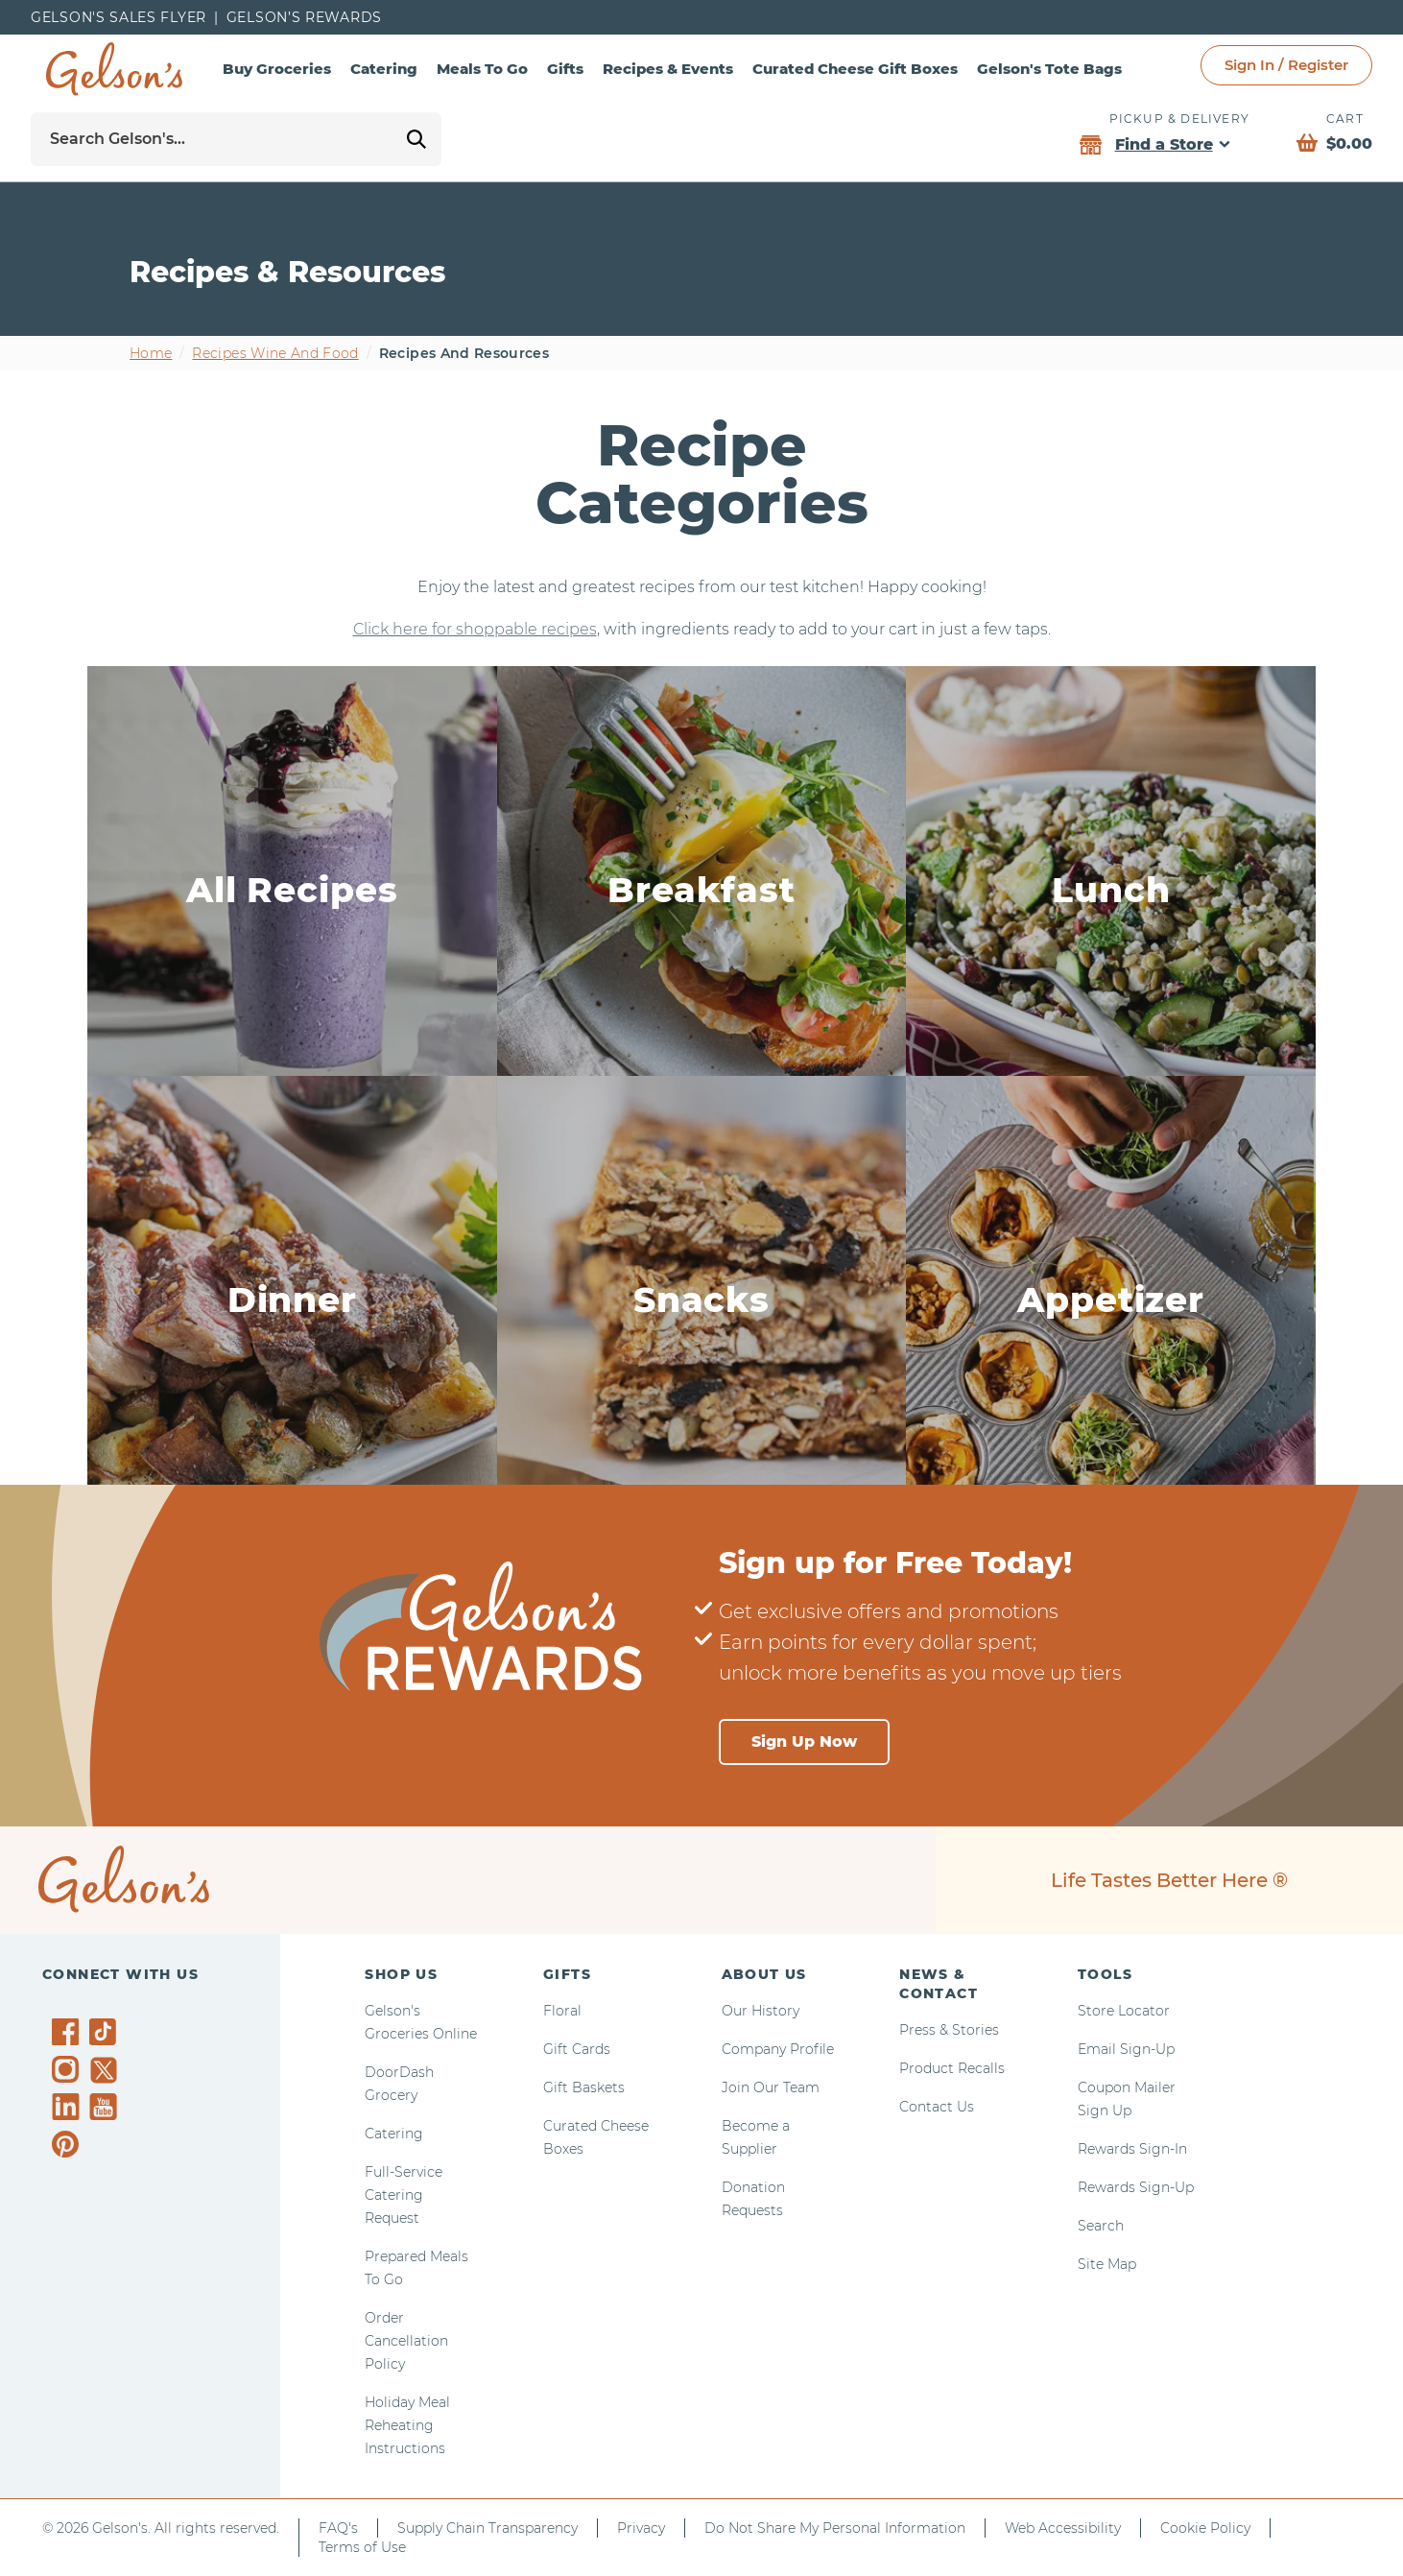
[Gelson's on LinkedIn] (68, 2106)
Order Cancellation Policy (406, 2341)
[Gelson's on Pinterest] (68, 2144)
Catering (383, 69)
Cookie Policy (1205, 2528)
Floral (562, 2010)
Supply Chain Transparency (487, 2528)
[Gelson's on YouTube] (106, 2110)
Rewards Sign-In (1132, 2149)
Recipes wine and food (275, 353)
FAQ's (338, 2528)
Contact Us (936, 2106)
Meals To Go (482, 69)
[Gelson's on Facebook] (68, 2031)
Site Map (1107, 2264)
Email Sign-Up (1126, 2049)
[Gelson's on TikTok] (106, 2035)
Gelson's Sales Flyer (118, 17)
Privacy (641, 2528)
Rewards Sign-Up (1136, 2187)
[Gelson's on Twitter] (106, 2070)
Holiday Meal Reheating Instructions (407, 2425)
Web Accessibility (1063, 2528)
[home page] (114, 69)
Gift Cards (576, 2049)
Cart (1345, 118)
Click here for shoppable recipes (475, 629)
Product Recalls (952, 2068)
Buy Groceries (277, 69)
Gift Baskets (584, 2087)
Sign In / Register (1286, 65)
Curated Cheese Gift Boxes (855, 69)
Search (1101, 2225)
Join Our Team (771, 2087)
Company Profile (778, 2049)
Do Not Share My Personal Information (834, 2528)
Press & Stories (949, 2030)
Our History (760, 2010)
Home (151, 353)
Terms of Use (362, 2547)
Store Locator (1124, 2010)
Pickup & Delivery (1179, 118)
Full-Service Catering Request (403, 2195)
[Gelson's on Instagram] (68, 2069)
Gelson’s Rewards (304, 17)
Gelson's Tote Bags (1049, 69)
